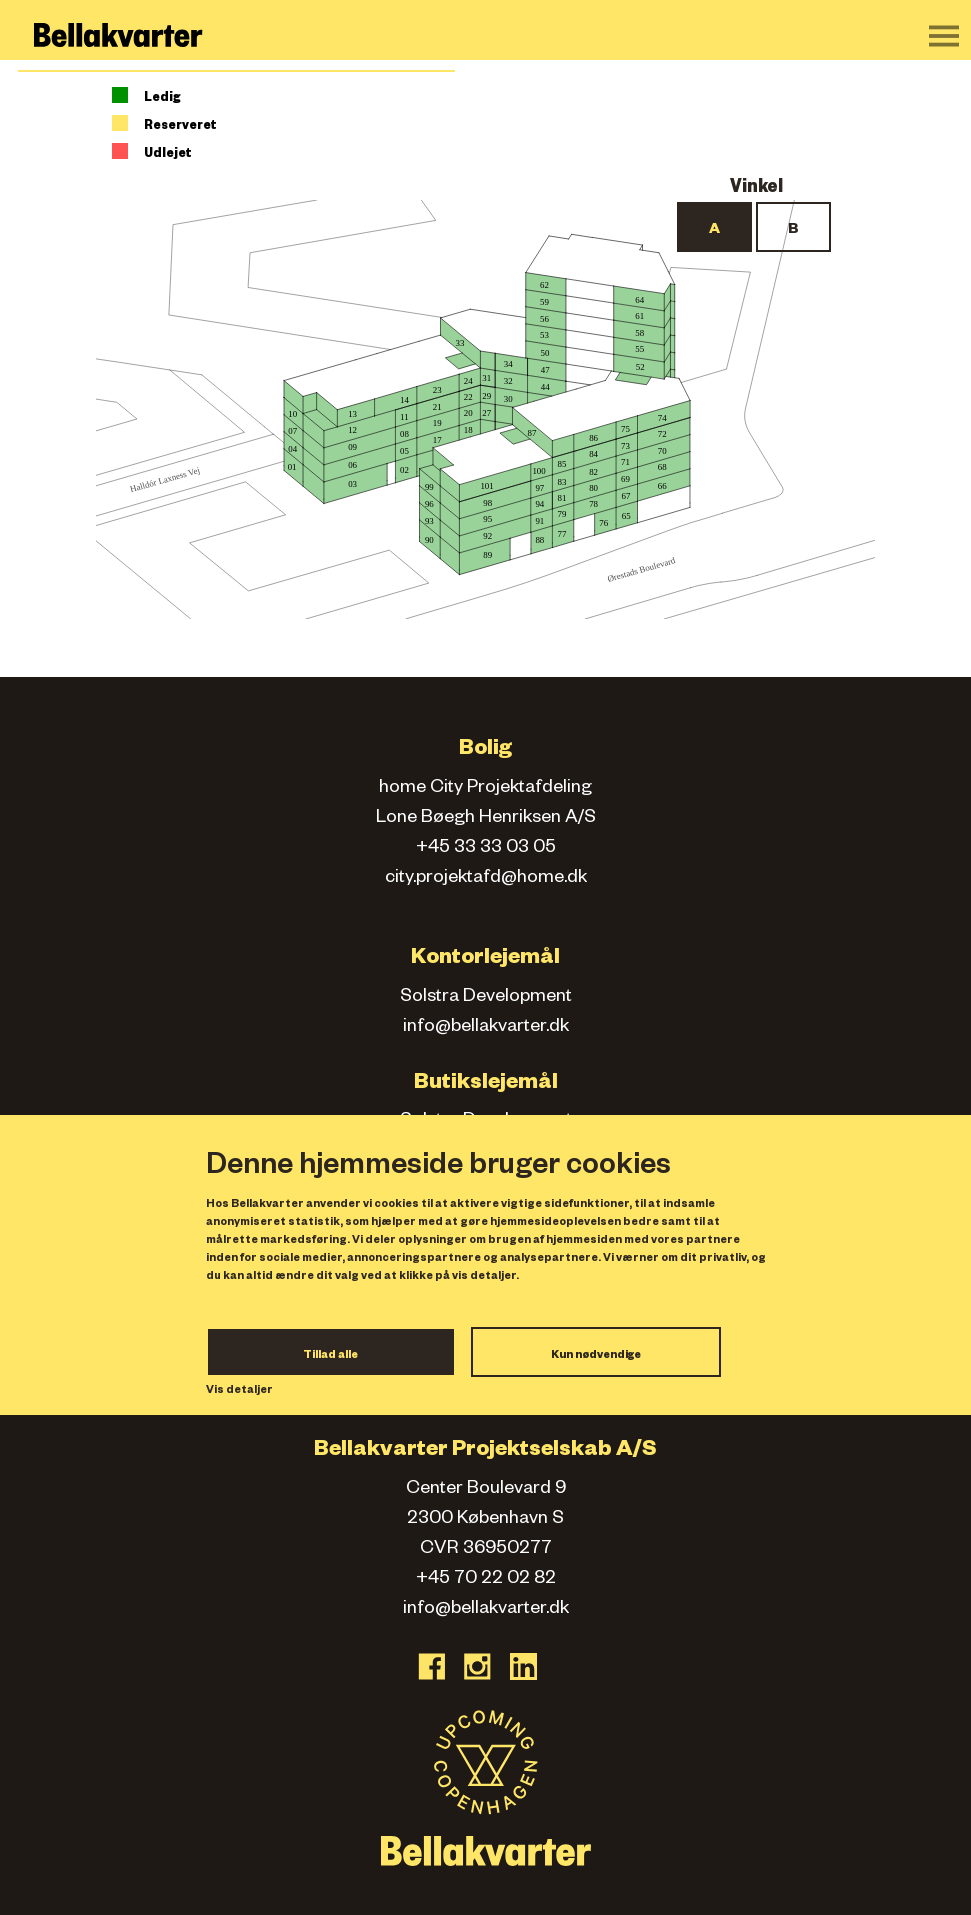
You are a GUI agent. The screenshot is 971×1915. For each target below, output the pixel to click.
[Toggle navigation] (944, 36)
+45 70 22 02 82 (486, 1580)
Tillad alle (330, 1356)
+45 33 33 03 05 (486, 849)
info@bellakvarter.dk (486, 1028)
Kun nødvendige (596, 1356)
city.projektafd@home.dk (486, 879)
